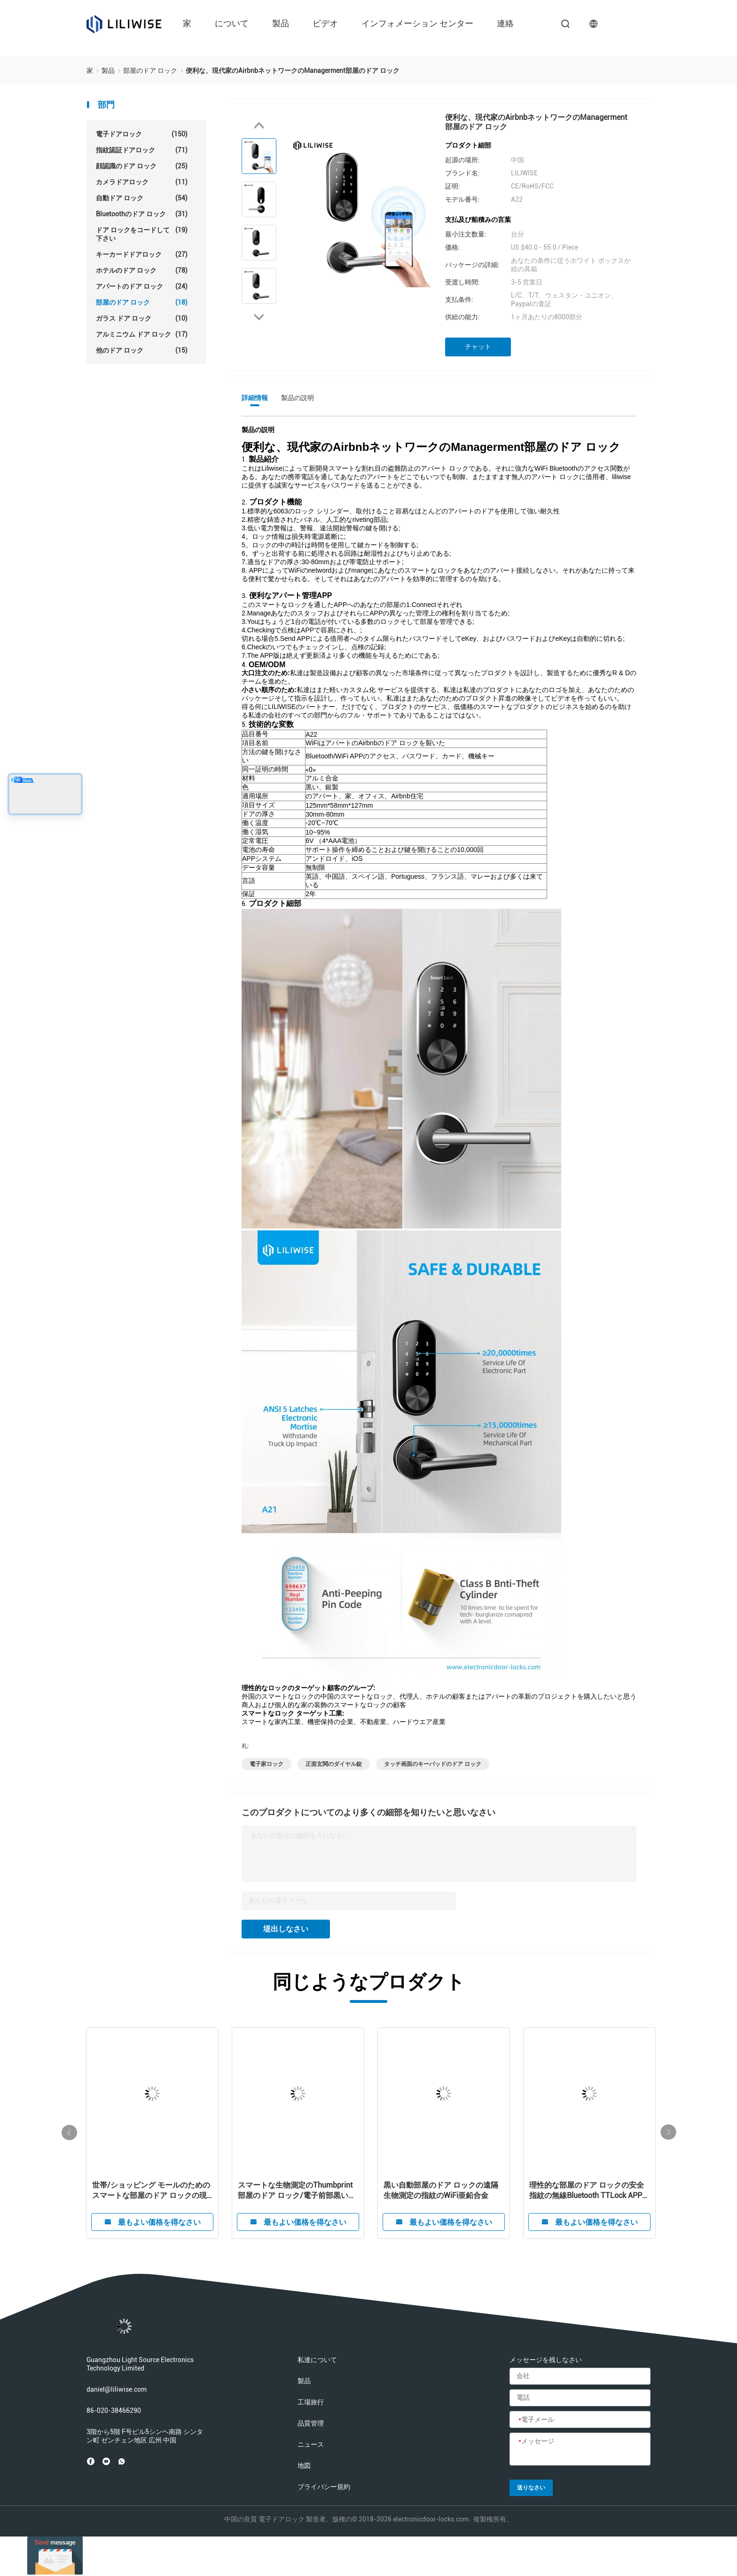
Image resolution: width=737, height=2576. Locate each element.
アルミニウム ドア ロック (142, 334)
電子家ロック (266, 1764)
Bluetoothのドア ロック (142, 214)
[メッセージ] (580, 2449)
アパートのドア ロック (142, 286)
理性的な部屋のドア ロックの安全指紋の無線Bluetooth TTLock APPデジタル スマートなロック (589, 2191)
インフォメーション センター (417, 23)
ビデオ (325, 23)
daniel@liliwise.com (116, 2389)
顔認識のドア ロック (142, 166)
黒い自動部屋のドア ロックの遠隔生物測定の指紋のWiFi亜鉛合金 (441, 2190)
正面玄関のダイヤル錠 (334, 1764)
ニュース (311, 2444)
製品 (280, 23)
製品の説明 (297, 398)
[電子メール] (580, 2419)
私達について (317, 2359)
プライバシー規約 (324, 2486)
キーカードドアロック (142, 254)
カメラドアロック (142, 182)
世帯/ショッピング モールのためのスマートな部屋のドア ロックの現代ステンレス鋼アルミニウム (151, 2191)
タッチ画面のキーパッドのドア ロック (432, 1764)
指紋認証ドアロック (142, 150)
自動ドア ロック (142, 198)
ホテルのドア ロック (142, 270)
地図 (304, 2465)
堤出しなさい (285, 1929)
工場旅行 (311, 2402)
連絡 (505, 23)
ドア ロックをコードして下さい (142, 234)
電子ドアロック (142, 134)
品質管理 (311, 2423)
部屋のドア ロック (142, 302)
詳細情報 (255, 398)
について (232, 23)
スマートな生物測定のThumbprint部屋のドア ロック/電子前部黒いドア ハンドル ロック (297, 2191)
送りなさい (531, 2487)
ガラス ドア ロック (142, 318)
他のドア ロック (142, 350)
